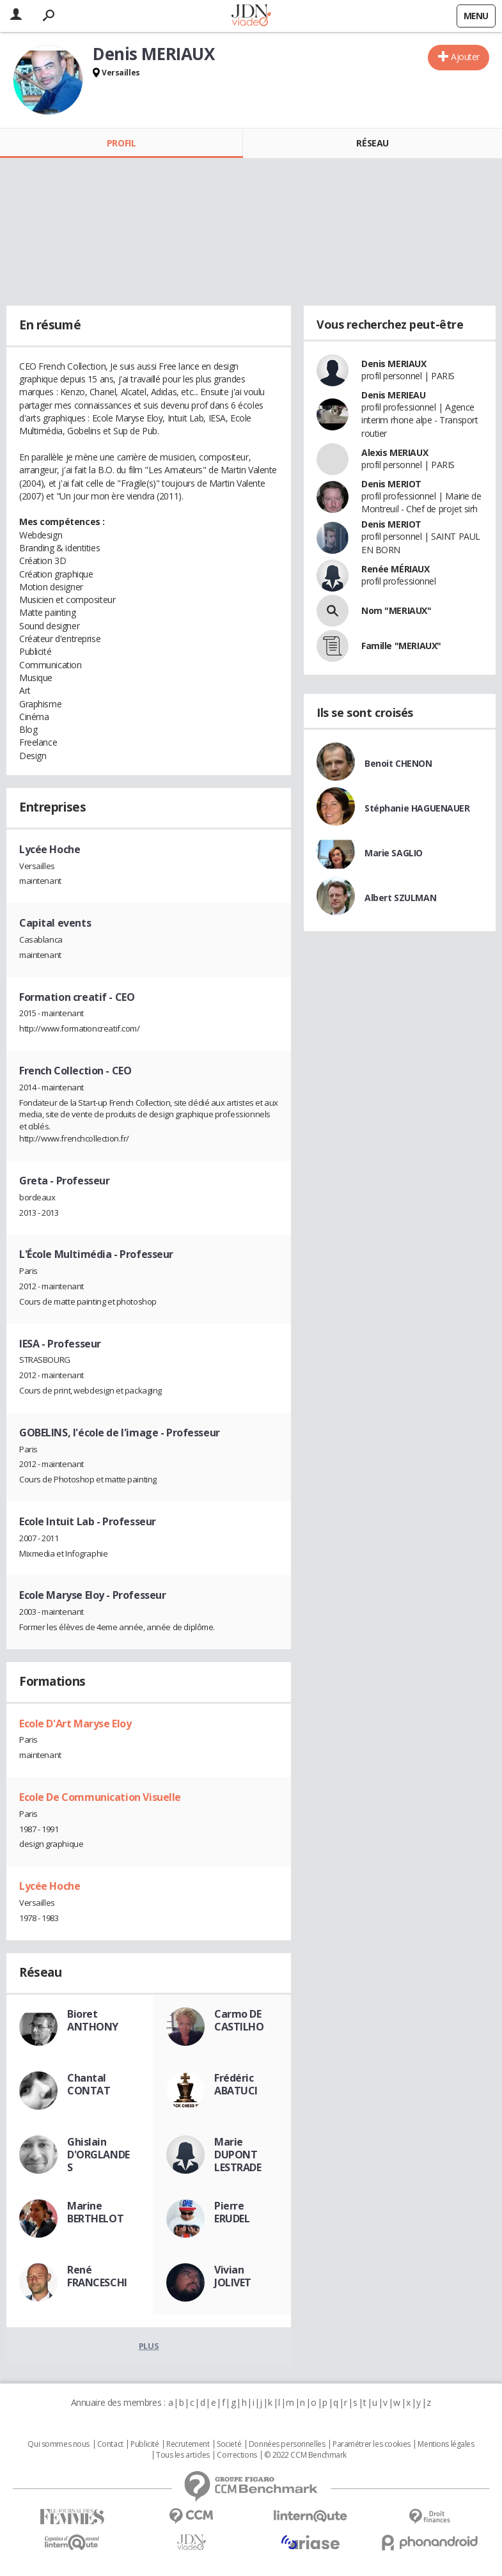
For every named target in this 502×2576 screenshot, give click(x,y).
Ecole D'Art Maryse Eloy (75, 1723)
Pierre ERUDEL (231, 2212)
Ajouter (465, 57)
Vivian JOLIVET (232, 2276)
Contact (110, 2444)
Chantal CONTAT (88, 2084)
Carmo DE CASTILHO (239, 2020)
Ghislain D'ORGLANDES (98, 2154)
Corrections (236, 2455)
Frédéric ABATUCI (236, 2084)
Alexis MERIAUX (394, 452)
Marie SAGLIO (394, 853)
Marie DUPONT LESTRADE (238, 2154)
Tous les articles (183, 2455)
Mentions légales (446, 2444)
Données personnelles (287, 2444)
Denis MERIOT (391, 484)
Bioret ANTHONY (92, 2020)
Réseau (372, 143)
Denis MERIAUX (394, 363)
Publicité (144, 2444)
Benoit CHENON (398, 763)
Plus (149, 2346)
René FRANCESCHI (97, 2276)
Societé (229, 2444)
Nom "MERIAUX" (396, 610)
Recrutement (187, 2444)
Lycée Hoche (49, 1886)
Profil (121, 143)
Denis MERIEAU (393, 395)
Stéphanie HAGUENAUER (417, 808)
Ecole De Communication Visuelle (100, 1797)
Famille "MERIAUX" (401, 646)
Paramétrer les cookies (372, 2444)
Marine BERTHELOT (95, 2212)
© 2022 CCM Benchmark (305, 2455)
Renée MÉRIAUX (395, 569)
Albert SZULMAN (400, 897)
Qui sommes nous (58, 2444)
